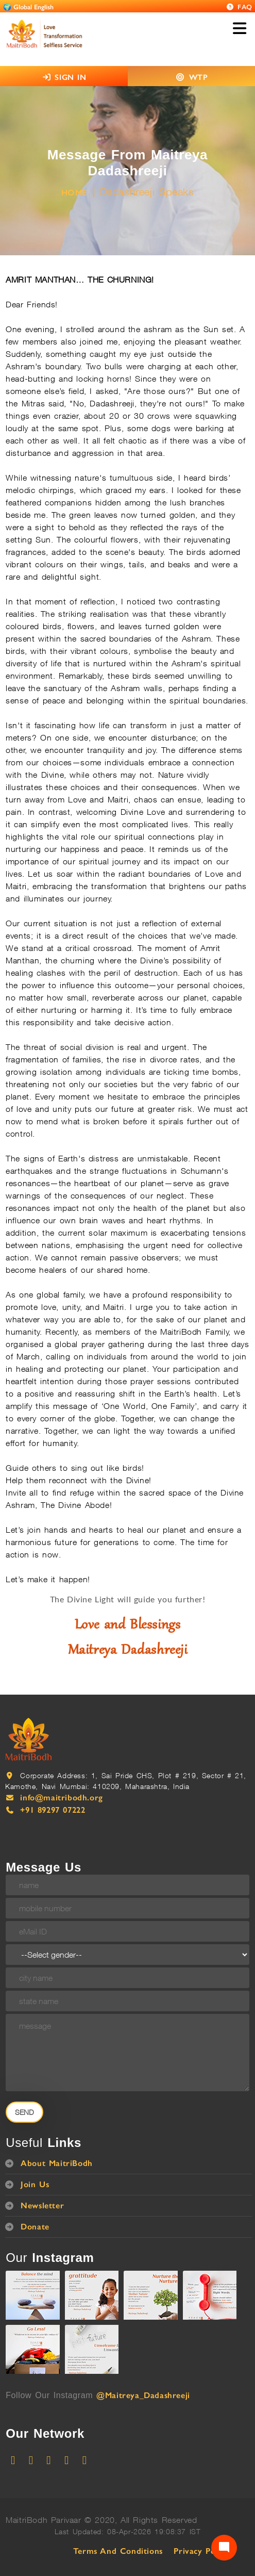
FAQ (239, 7)
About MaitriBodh (57, 2163)
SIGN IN (64, 77)
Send (24, 2112)
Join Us (35, 2184)
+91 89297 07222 (52, 1810)
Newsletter (42, 2205)
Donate (35, 2227)
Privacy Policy (201, 2551)
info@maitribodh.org (61, 1797)
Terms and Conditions (118, 2551)
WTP (198, 77)
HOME (74, 193)
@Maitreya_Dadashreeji (143, 2395)
